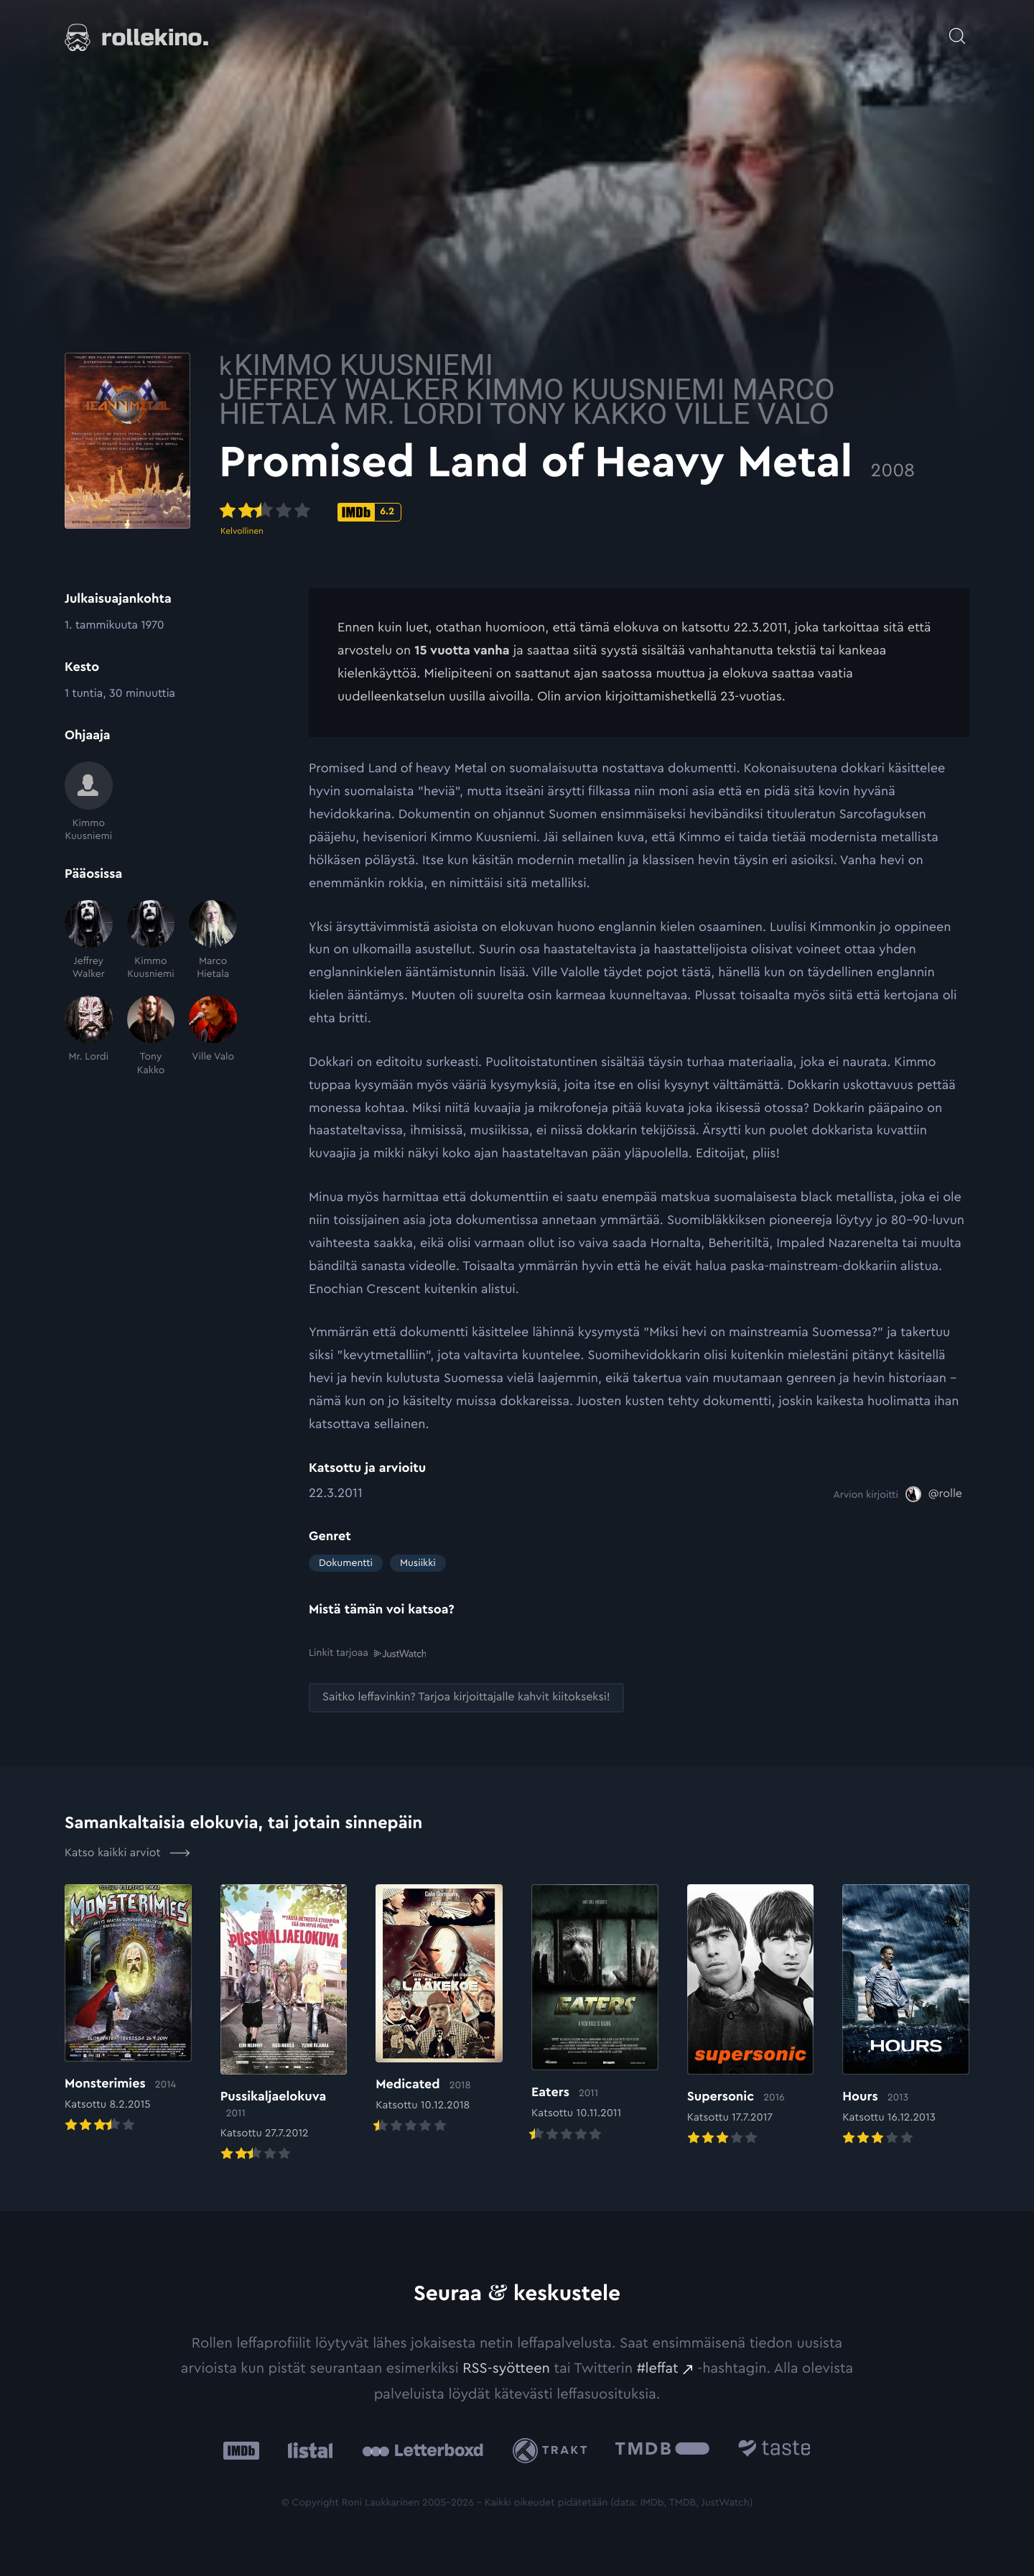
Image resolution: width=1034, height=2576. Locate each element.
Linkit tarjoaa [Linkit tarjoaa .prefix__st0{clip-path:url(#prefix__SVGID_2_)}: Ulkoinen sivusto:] (367, 1653)
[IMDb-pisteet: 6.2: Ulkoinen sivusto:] (459, 512)
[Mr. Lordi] (89, 1036)
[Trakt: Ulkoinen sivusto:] (553, 2449)
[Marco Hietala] (213, 940)
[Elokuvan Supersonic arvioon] (750, 2015)
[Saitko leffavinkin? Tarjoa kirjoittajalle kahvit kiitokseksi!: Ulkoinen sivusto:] (466, 1697)
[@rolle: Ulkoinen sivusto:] (933, 1494)
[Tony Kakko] (151, 1036)
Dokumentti (346, 1563)
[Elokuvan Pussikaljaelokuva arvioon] (284, 2023)
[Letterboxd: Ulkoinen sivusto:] (423, 2449)
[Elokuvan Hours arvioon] (905, 2015)
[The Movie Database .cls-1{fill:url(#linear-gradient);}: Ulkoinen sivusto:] (662, 2450)
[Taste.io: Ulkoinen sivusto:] (774, 2450)
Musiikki (418, 1563)
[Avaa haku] (957, 28)
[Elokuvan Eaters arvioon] (594, 2013)
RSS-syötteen (506, 2367)
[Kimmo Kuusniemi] (89, 802)
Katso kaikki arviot (127, 1852)
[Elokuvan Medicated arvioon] (439, 2009)
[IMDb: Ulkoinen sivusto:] (241, 2450)
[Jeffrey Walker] (89, 940)
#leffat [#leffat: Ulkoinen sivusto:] (658, 2367)
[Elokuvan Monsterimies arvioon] (128, 2009)
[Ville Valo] (213, 1036)
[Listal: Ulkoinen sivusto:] (307, 2450)
